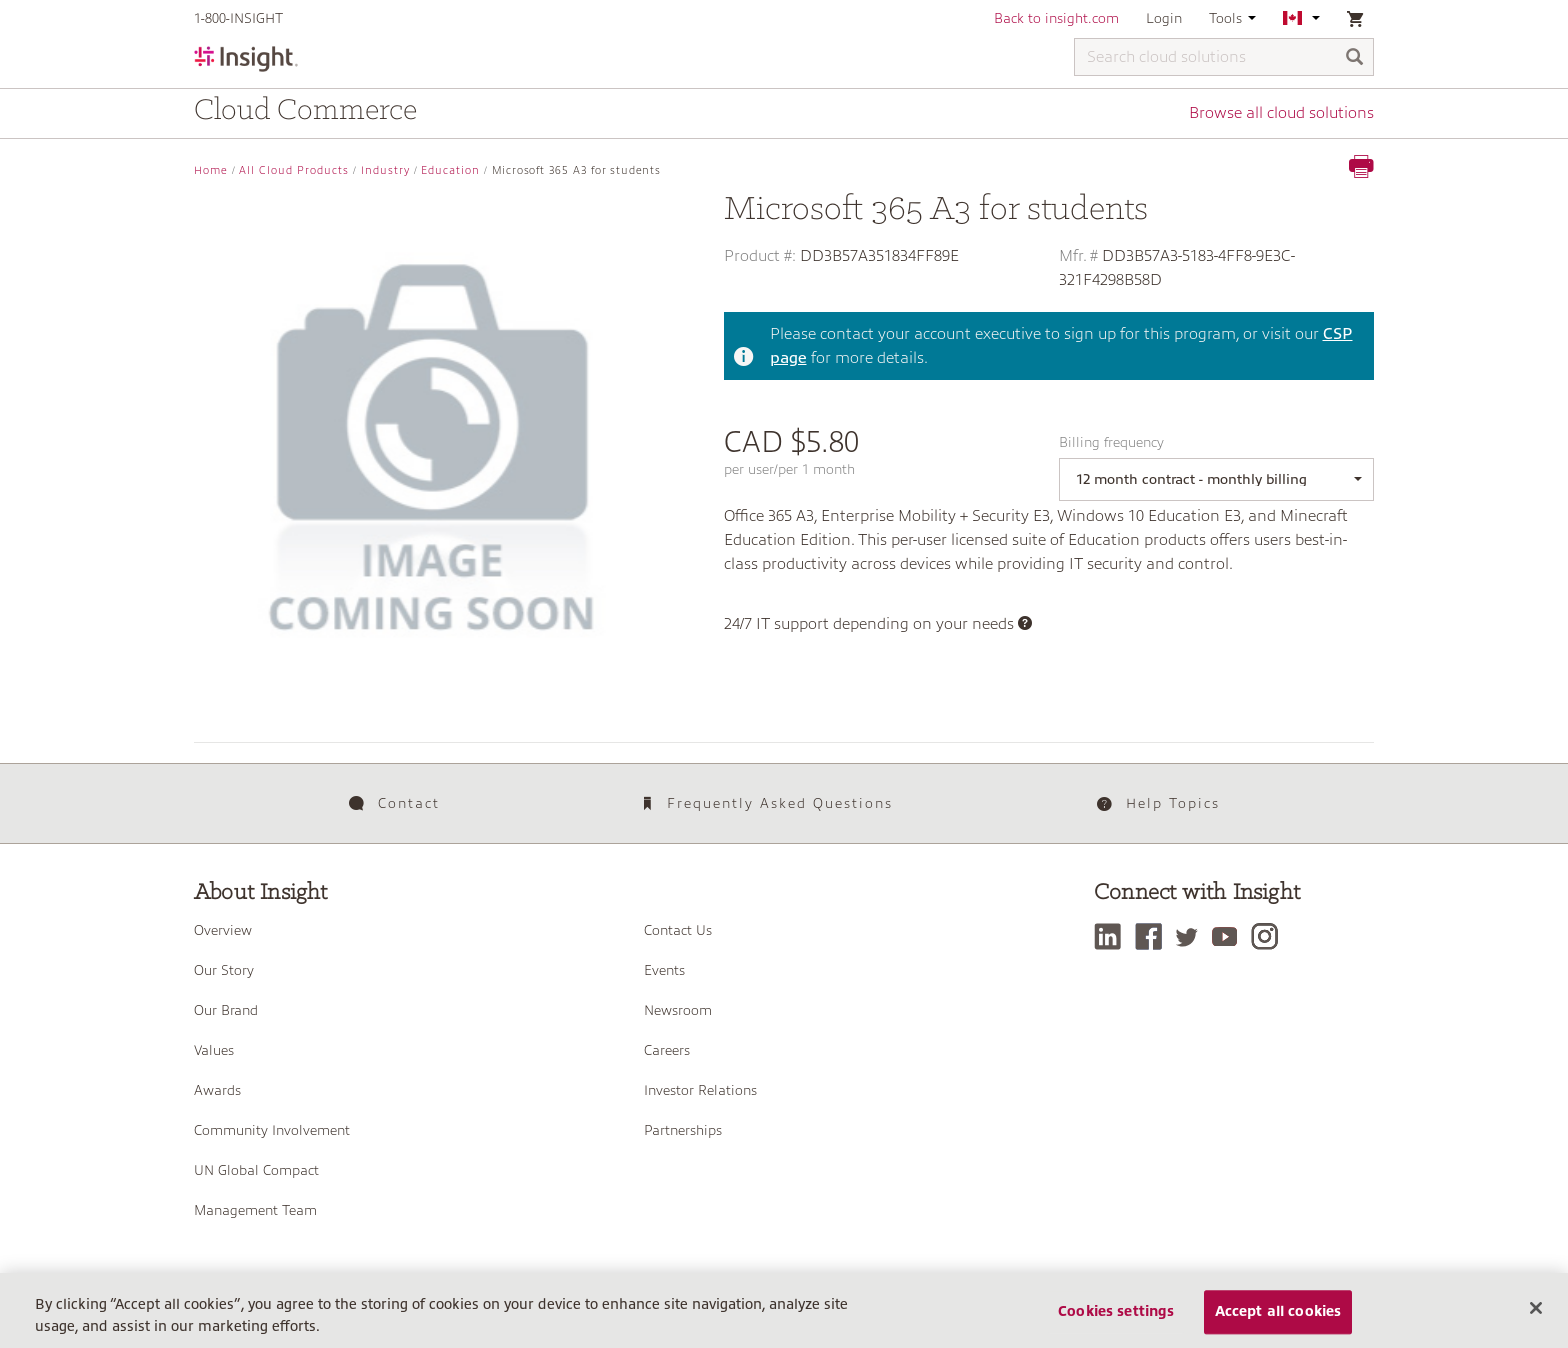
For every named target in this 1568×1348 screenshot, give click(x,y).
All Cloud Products (294, 170)
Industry (385, 170)
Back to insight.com (1056, 18)
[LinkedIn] (1112, 936)
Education (450, 170)
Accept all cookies (1278, 1312)
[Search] (1355, 58)
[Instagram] (1269, 936)
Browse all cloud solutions (1281, 113)
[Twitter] (1192, 936)
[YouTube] (1229, 936)
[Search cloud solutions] (1224, 57)
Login (1164, 18)
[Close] (1536, 1308)
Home (211, 170)
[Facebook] (1153, 936)
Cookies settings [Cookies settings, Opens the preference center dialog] (1116, 1312)
